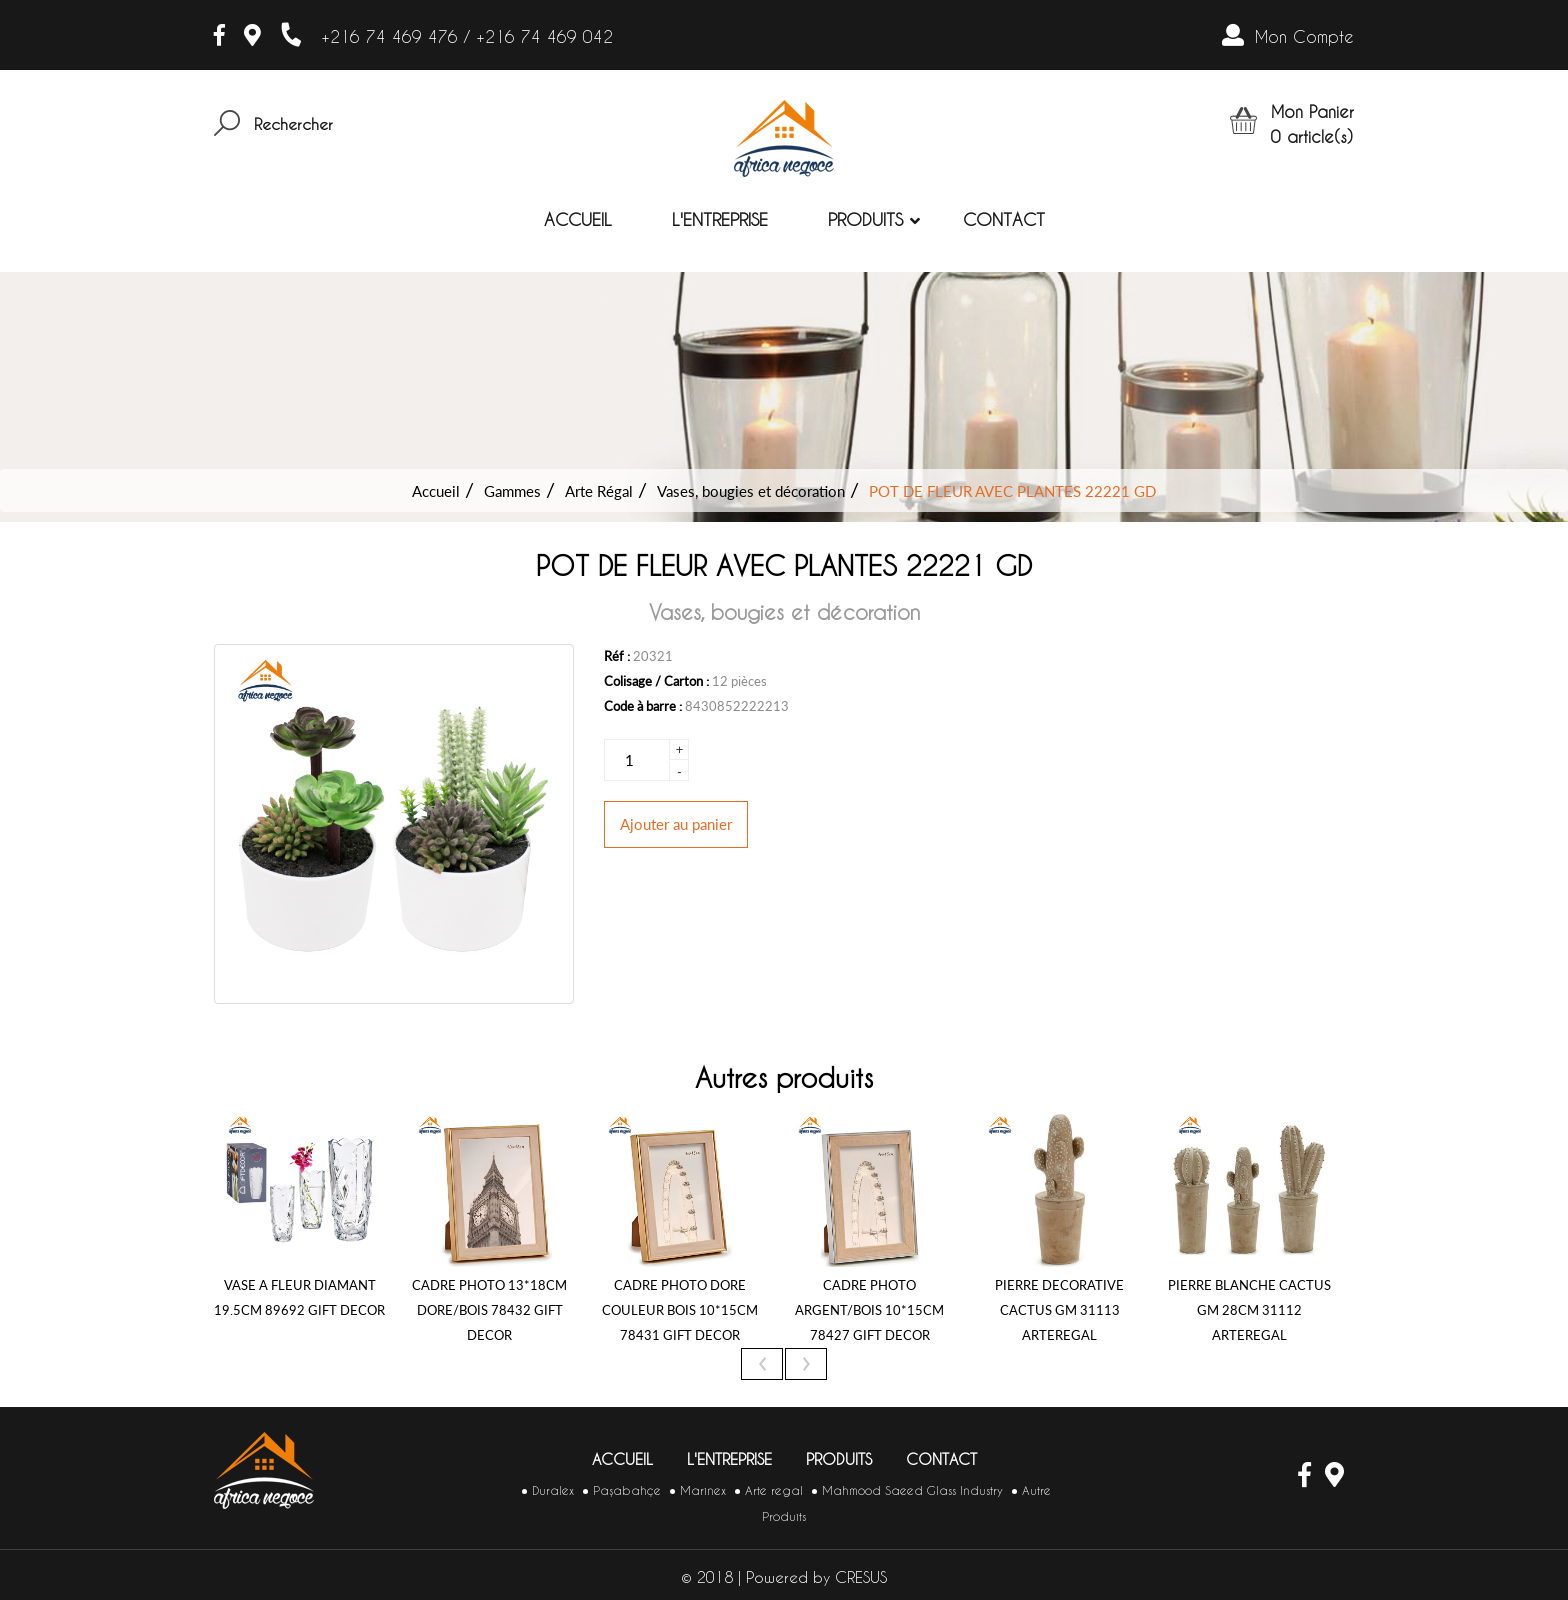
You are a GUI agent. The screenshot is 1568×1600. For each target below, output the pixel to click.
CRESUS (861, 1577)
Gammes (512, 491)
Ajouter (676, 824)
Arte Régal (599, 491)
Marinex (703, 1490)
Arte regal (774, 1490)
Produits (865, 219)
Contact (1004, 219)
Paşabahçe (627, 1490)
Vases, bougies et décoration (751, 491)
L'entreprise (720, 219)
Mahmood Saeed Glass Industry (912, 1490)
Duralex (553, 1490)
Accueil (578, 219)
